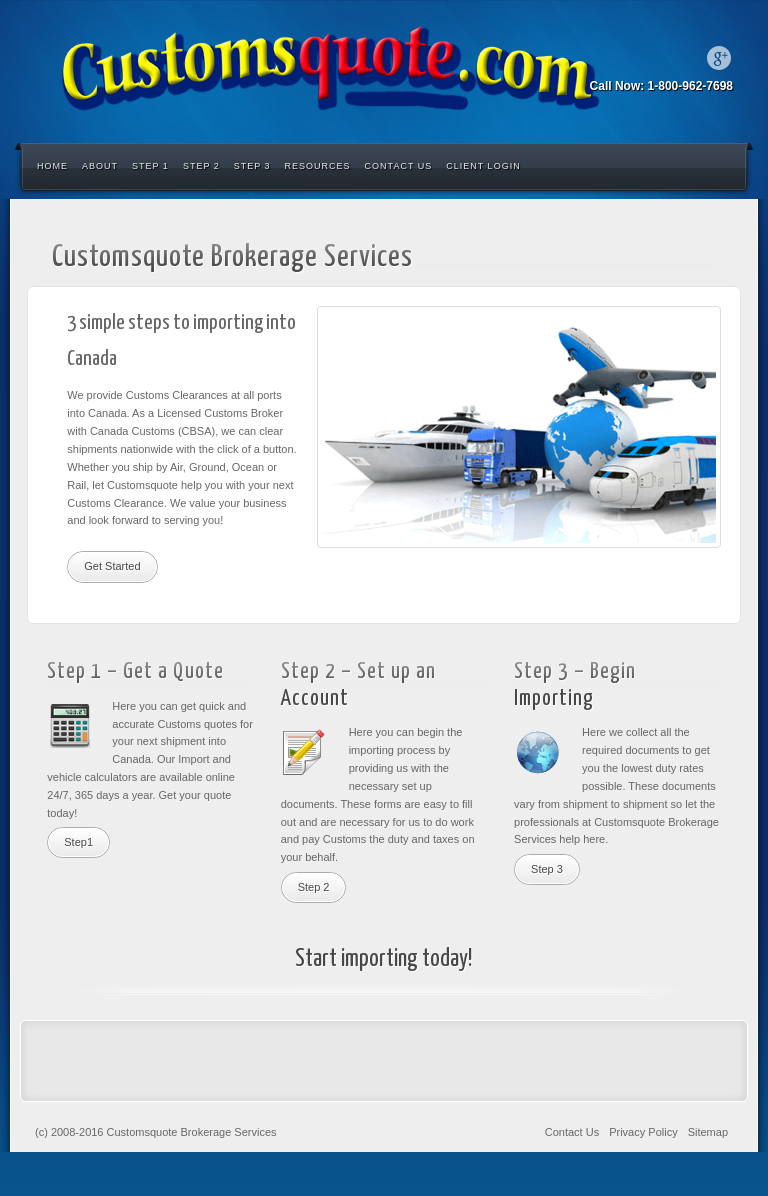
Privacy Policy (643, 1132)
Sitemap (708, 1132)
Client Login (483, 166)
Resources (318, 166)
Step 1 (150, 166)
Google (719, 58)
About (100, 166)
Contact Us (399, 166)
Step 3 (252, 166)
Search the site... (720, 167)
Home (52, 166)
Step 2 (201, 166)
